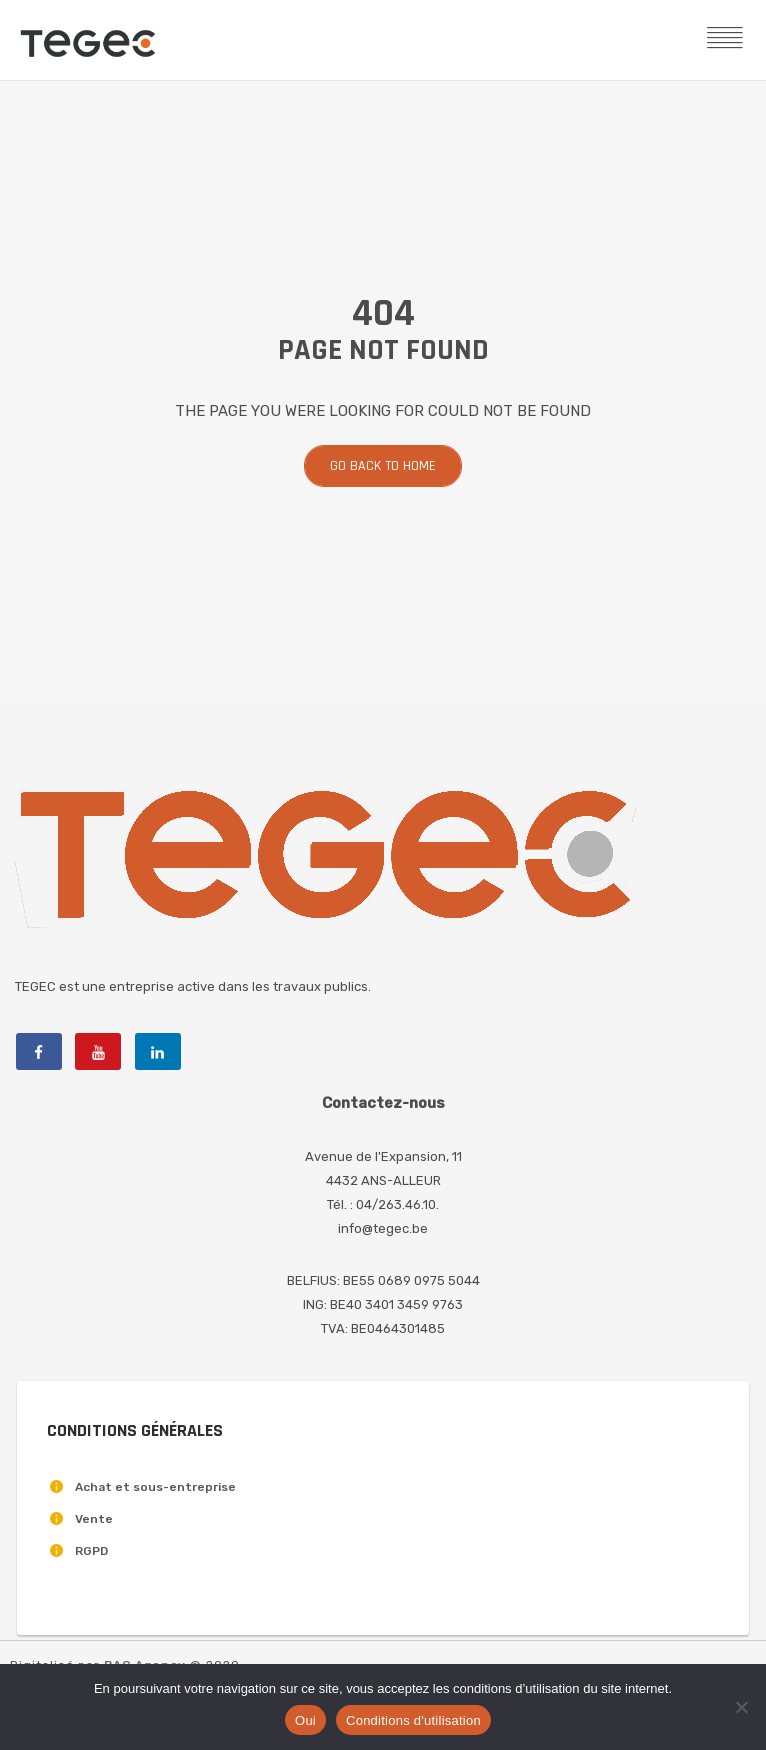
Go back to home (383, 466)
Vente (94, 1519)
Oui (305, 1720)
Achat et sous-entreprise (155, 1487)
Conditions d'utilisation (413, 1720)
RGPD (91, 1551)
